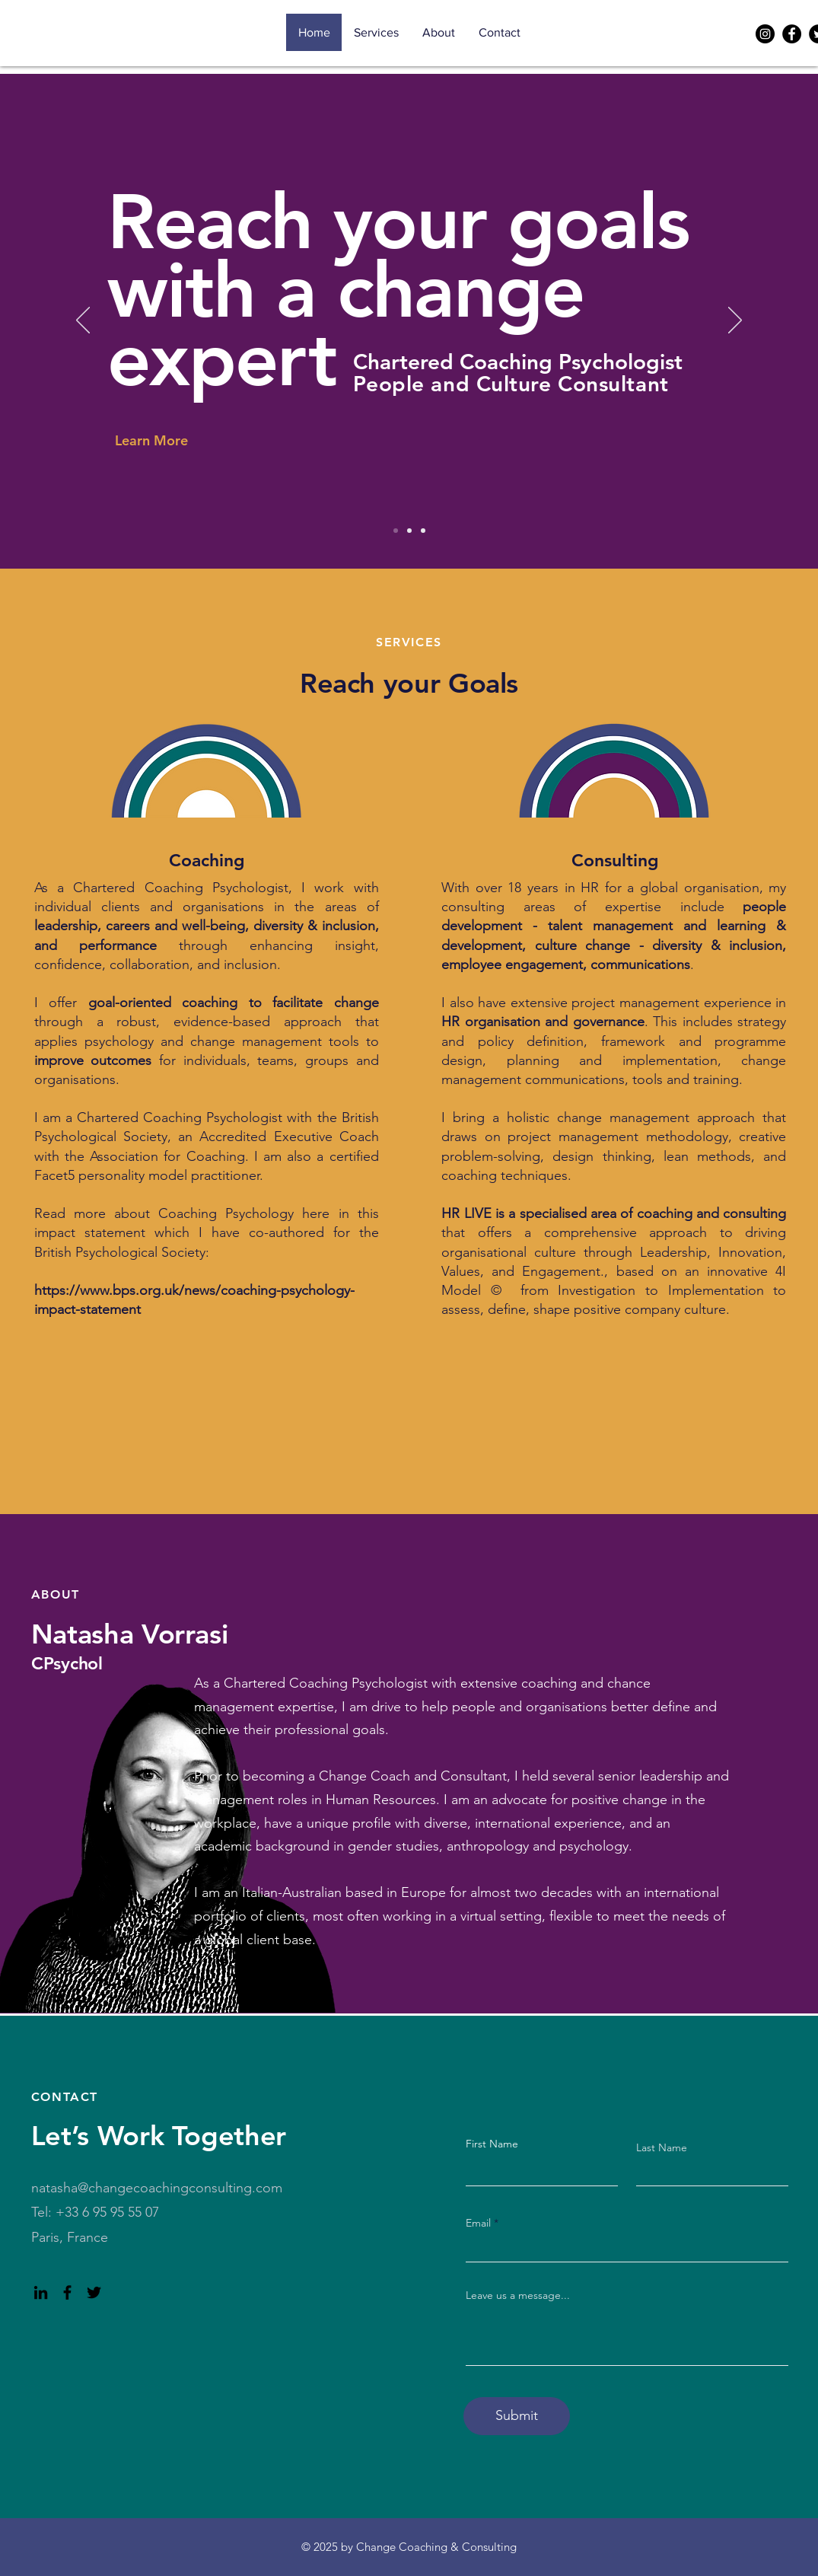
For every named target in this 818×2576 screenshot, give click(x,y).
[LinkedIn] (40, 2292)
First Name (492, 2143)
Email (478, 2222)
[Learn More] (169, 440)
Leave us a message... (518, 2295)
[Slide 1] (395, 530)
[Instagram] (765, 33)
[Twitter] (93, 2292)
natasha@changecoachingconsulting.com (156, 2187)
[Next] (735, 321)
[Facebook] (791, 33)
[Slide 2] (409, 530)
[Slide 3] (423, 530)
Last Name (661, 2147)
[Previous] (83, 321)
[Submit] (516, 2416)
